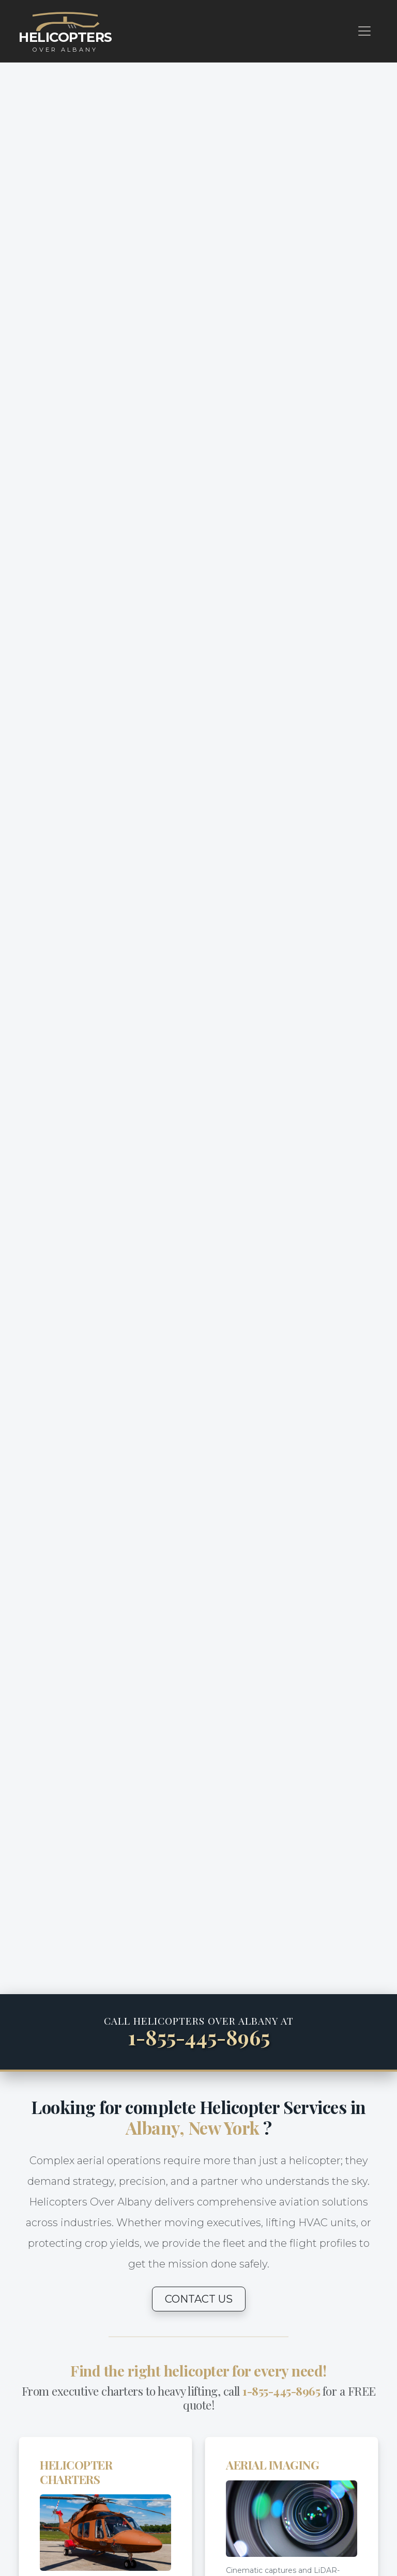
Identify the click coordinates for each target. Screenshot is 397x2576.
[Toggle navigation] (364, 31)
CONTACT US (199, 2299)
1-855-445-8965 (199, 2037)
